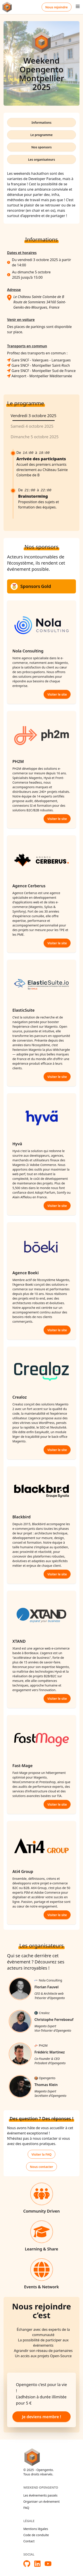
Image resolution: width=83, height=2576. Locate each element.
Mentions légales (35, 2529)
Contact (29, 2541)
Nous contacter (41, 2167)
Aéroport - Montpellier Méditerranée (39, 376)
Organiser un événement (41, 2501)
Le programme (41, 135)
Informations (42, 122)
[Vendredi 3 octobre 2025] (33, 415)
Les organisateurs (41, 159)
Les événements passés (40, 2495)
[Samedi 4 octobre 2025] (32, 426)
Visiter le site (57, 694)
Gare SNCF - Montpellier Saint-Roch (38, 365)
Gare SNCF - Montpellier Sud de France (41, 370)
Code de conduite (36, 2535)
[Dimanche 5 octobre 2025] (34, 436)
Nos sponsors (41, 147)
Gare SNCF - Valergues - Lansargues (39, 360)
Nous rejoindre (56, 7)
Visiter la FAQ (41, 2154)
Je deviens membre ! (41, 2416)
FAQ (26, 2508)
